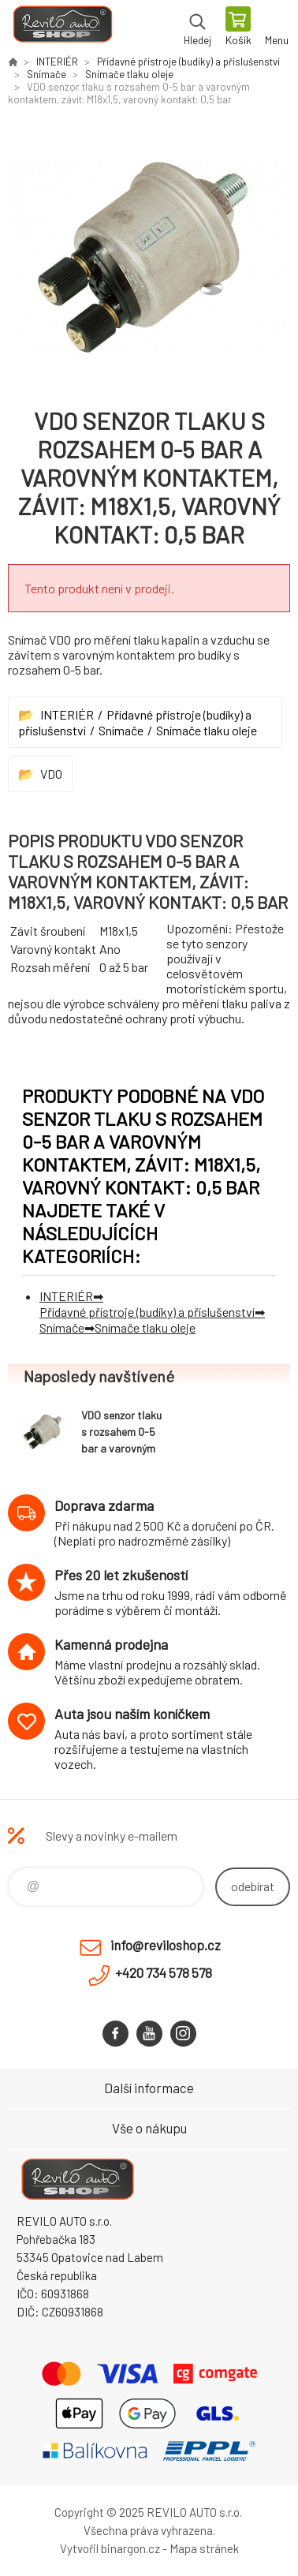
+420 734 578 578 (163, 1972)
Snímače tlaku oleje (129, 74)
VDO (51, 773)
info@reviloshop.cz (165, 1945)
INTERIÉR (57, 61)
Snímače (46, 74)
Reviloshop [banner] (62, 27)
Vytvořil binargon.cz (110, 2548)
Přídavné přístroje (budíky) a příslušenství (188, 61)
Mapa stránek (204, 2548)
